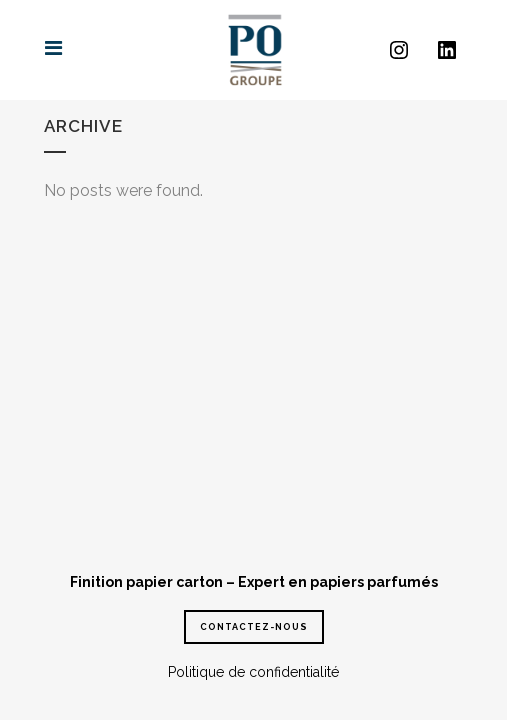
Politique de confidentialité (253, 672)
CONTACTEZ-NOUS (254, 627)
